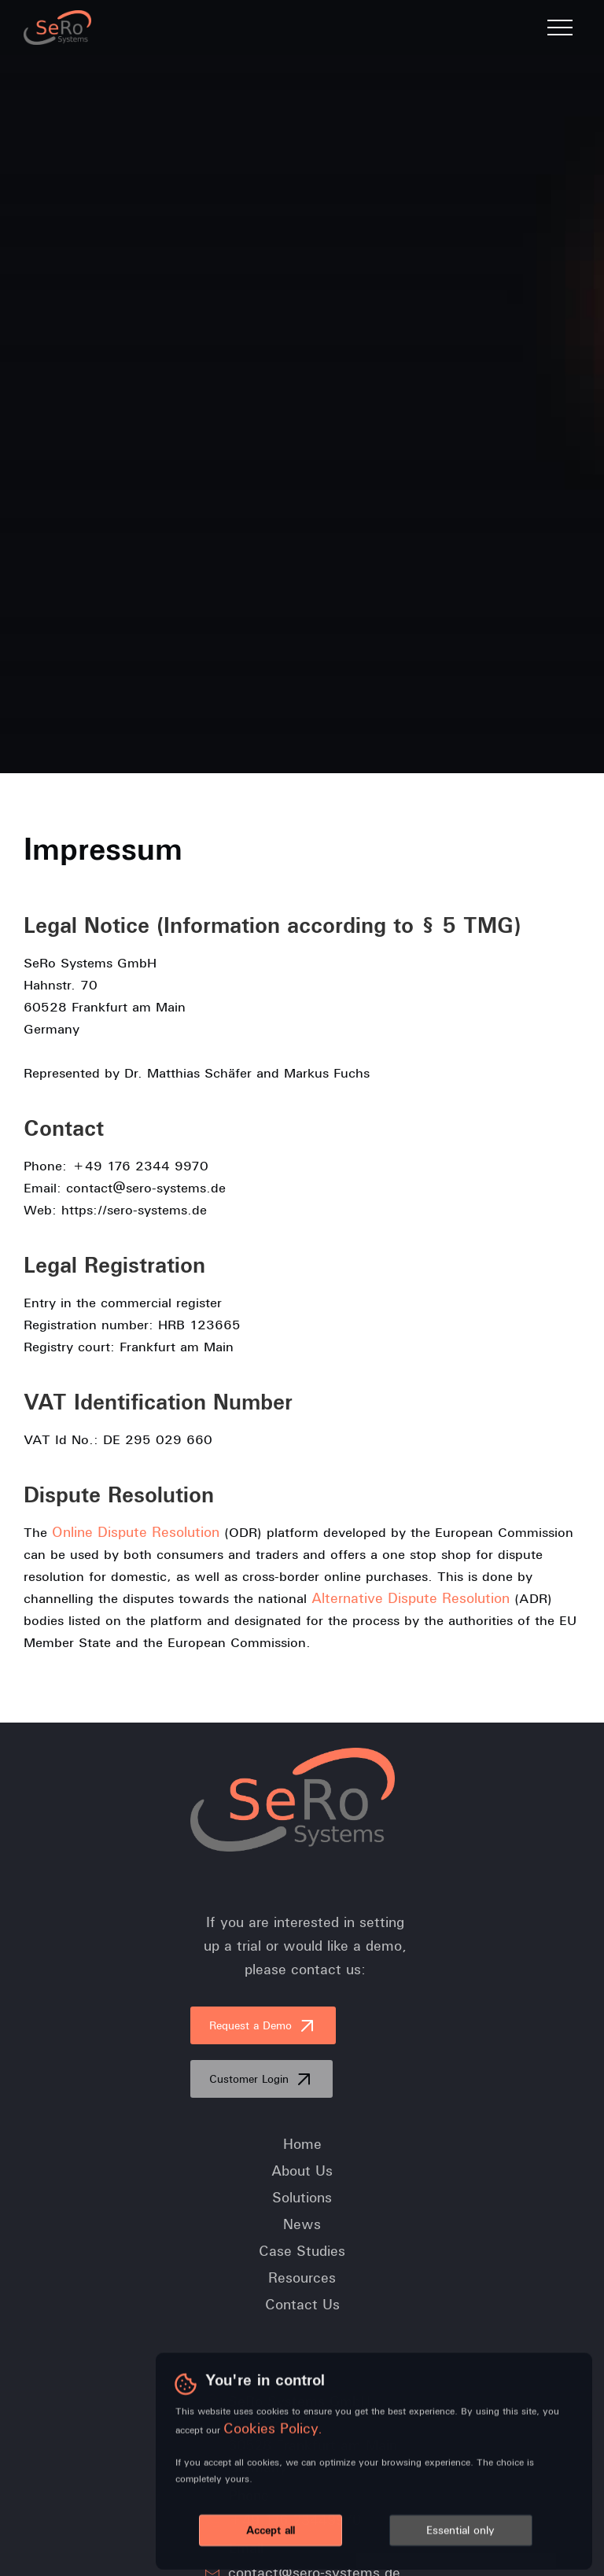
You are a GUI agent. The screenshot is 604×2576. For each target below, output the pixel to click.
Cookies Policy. (272, 2428)
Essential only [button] (460, 2531)
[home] (57, 27)
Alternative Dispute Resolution (410, 1598)
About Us (302, 2171)
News (302, 2224)
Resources (302, 2278)
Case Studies (302, 2251)
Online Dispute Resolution (135, 1532)
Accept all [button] (270, 2531)
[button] (560, 27)
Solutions (302, 2197)
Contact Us (302, 2304)
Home (302, 2144)
